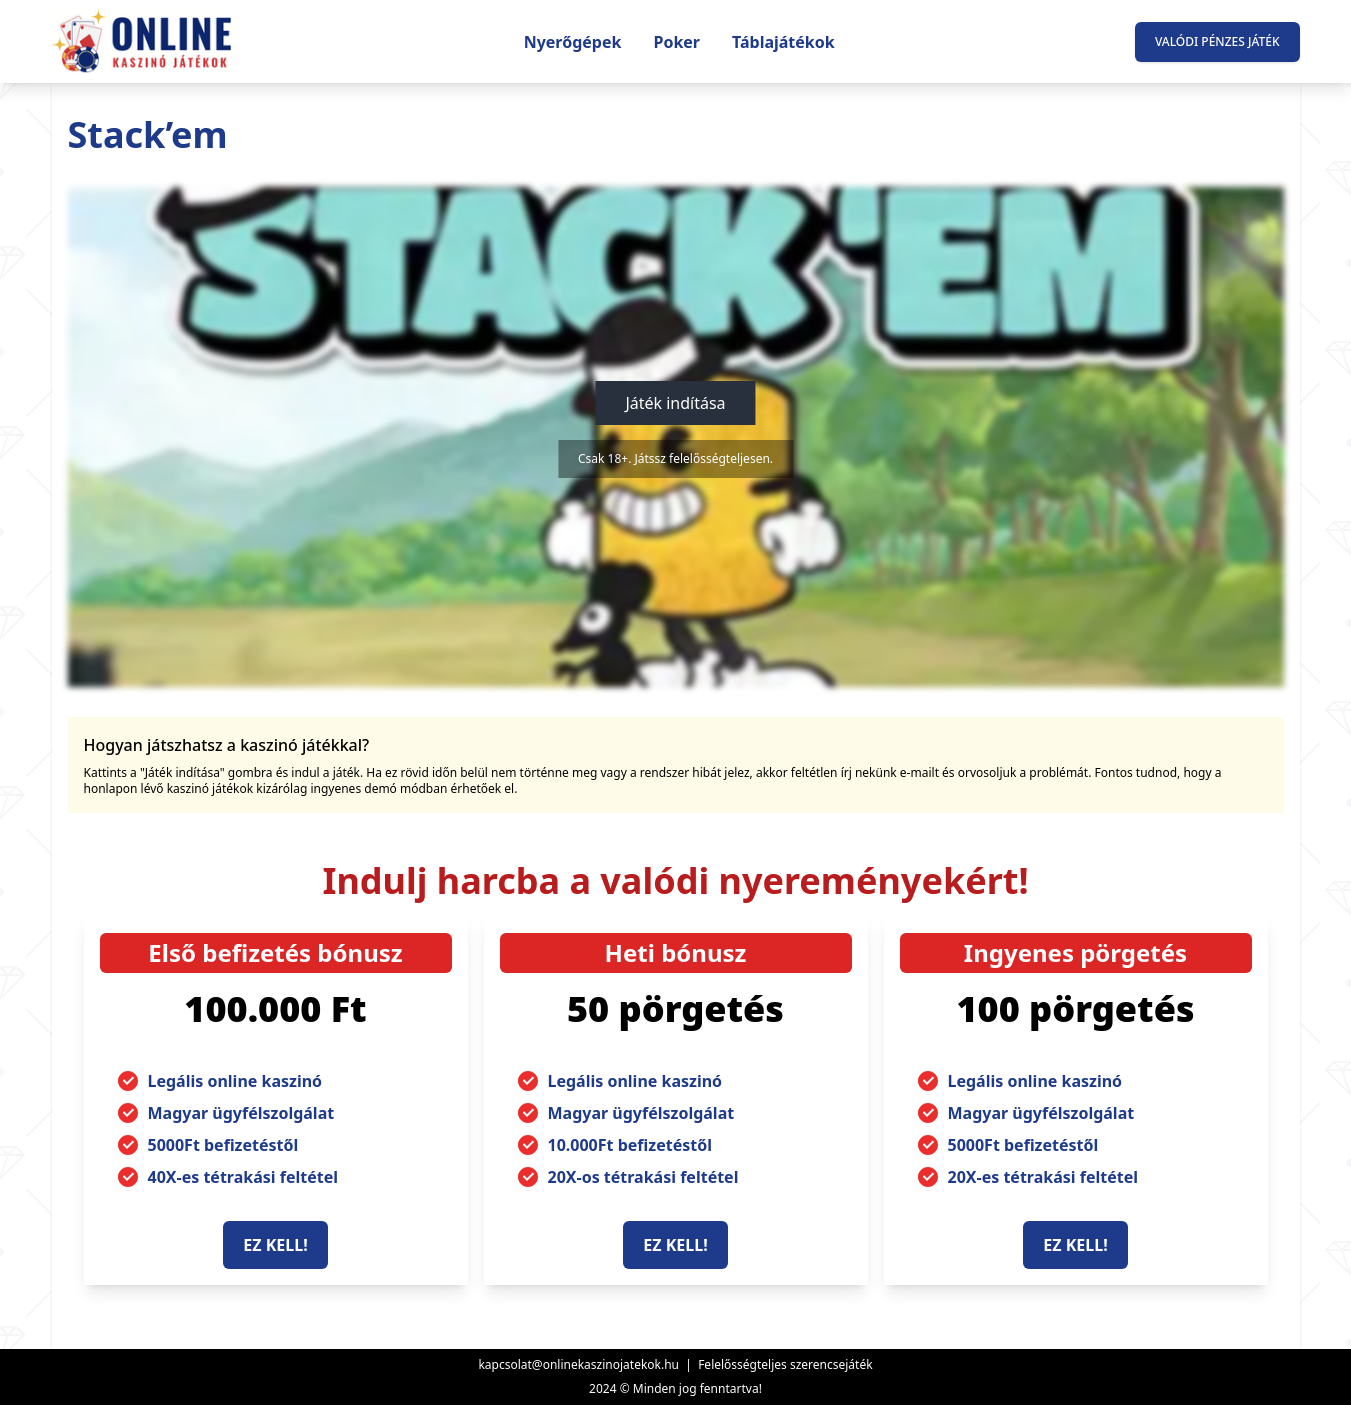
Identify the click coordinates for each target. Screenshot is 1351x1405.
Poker (676, 42)
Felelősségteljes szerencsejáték (785, 1364)
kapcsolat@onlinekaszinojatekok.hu (578, 1364)
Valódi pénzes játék (1217, 41)
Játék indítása (675, 403)
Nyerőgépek (573, 42)
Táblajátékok (783, 42)
